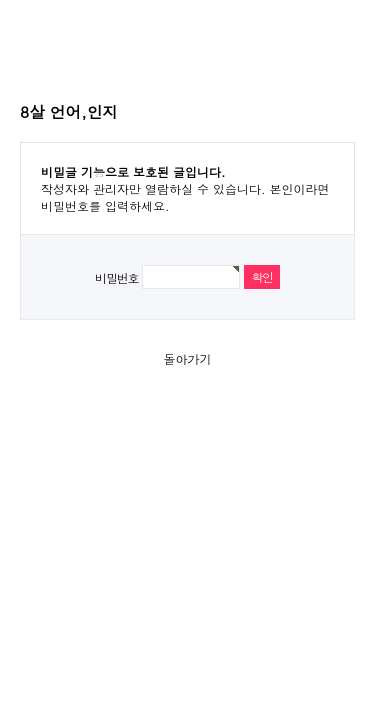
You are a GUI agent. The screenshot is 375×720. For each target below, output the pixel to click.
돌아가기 (188, 358)
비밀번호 (116, 277)
